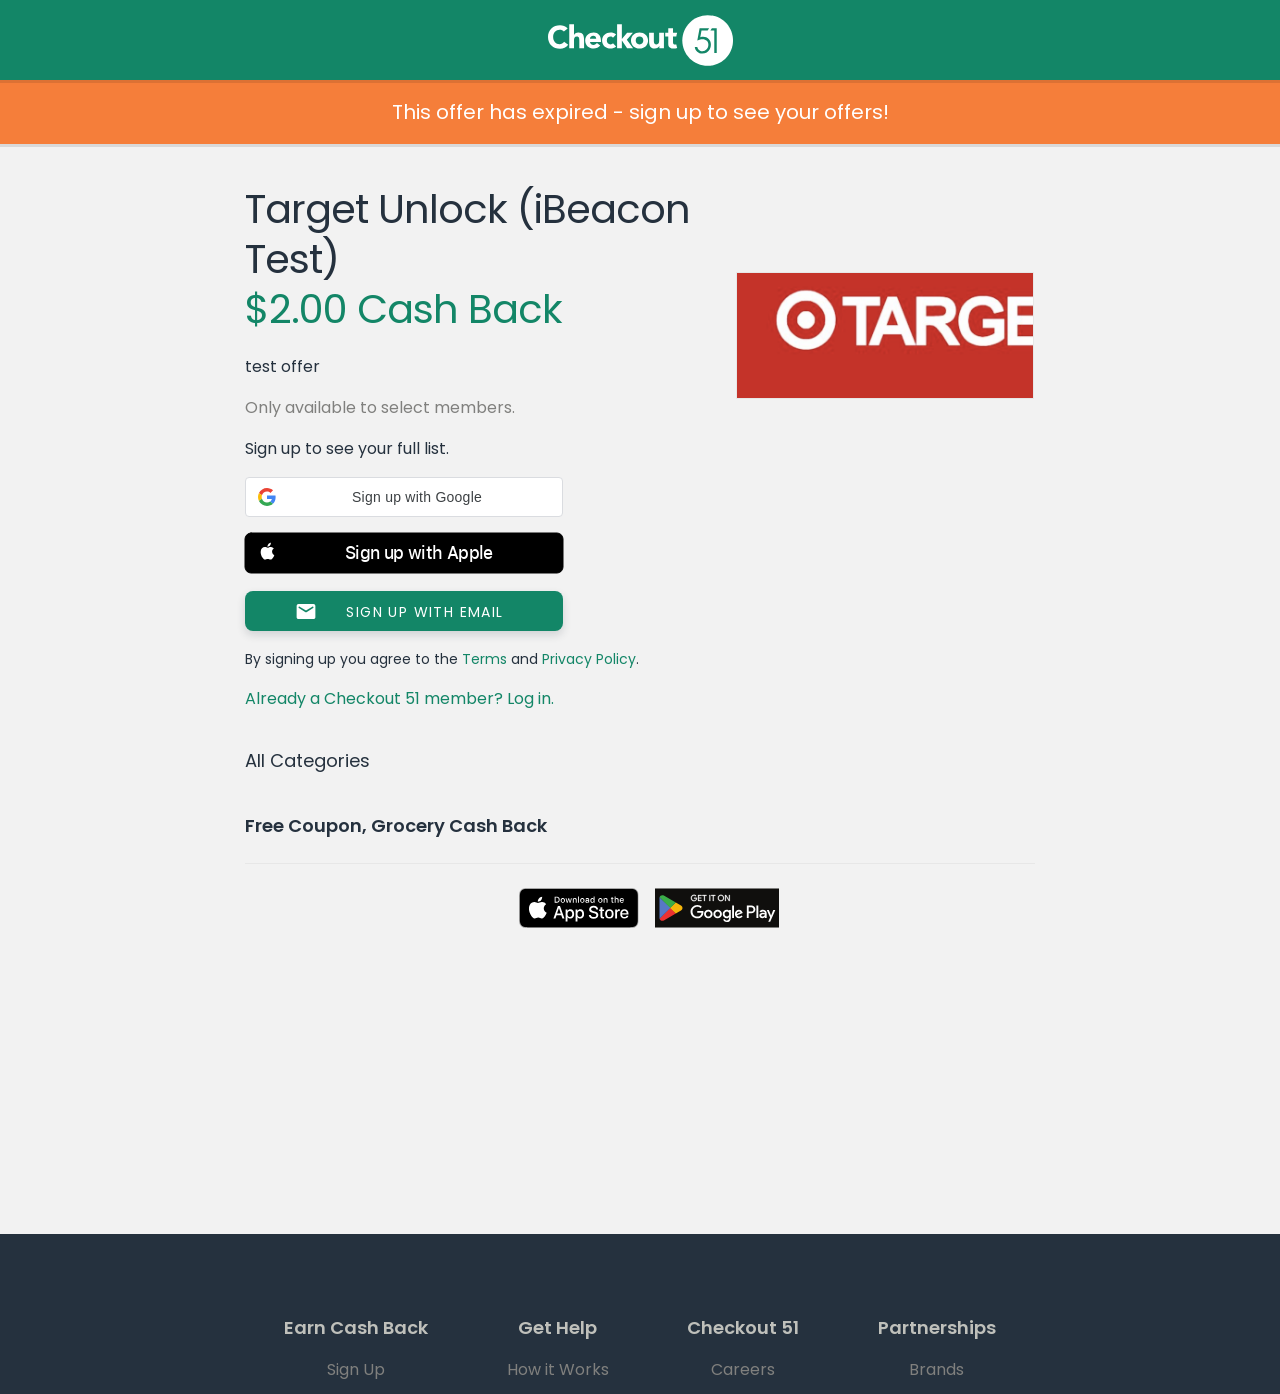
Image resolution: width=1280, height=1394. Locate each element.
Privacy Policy (589, 659)
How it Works (558, 1369)
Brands (936, 1369)
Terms (484, 659)
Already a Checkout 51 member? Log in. (399, 698)
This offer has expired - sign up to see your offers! (640, 112)
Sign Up (356, 1369)
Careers (743, 1369)
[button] (404, 497)
